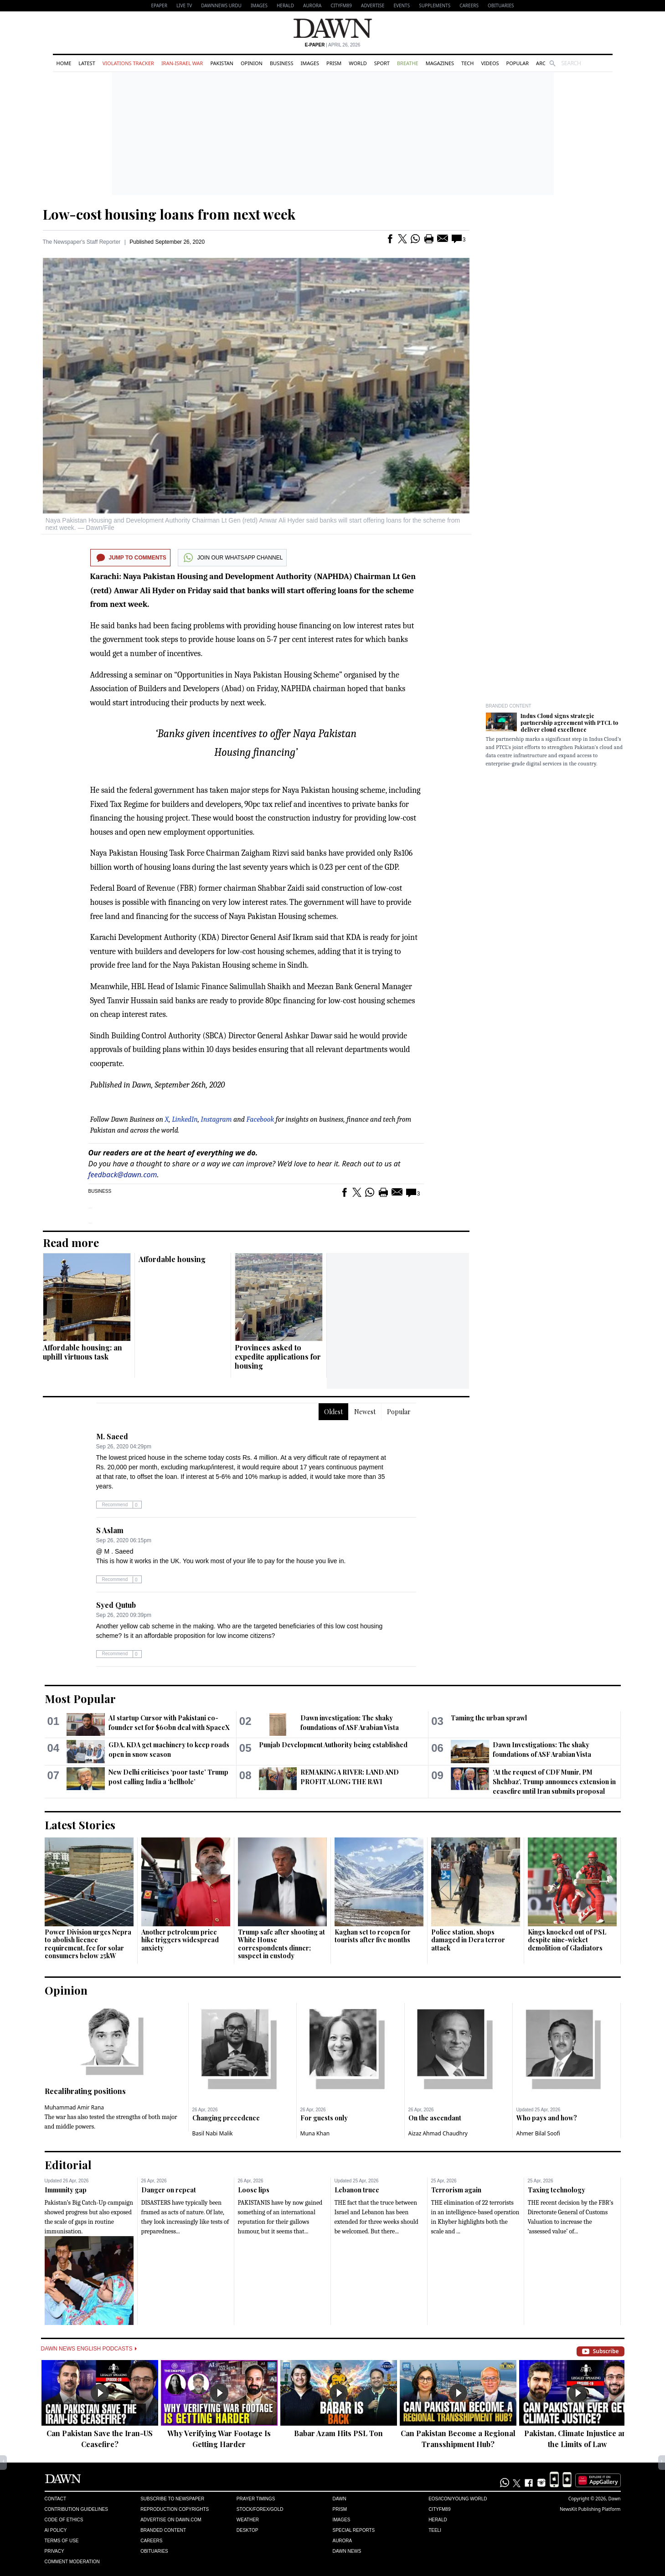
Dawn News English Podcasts (89, 2348)
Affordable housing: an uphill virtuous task (82, 1352)
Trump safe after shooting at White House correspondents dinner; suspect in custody (281, 1944)
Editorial (68, 2164)
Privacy (54, 2551)
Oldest (333, 1411)
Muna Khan (315, 2133)
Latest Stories (80, 1824)
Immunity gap (66, 2190)
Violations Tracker (128, 63)
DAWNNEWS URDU (221, 5)
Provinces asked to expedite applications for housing (278, 1356)
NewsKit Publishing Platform (590, 2509)
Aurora (312, 5)
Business (282, 63)
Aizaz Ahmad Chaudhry (438, 2133)
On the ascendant (434, 2118)
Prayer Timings (256, 2498)
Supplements (434, 5)
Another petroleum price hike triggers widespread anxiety (180, 1940)
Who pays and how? (546, 2118)
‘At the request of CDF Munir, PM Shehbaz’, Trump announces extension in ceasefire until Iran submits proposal (554, 1782)
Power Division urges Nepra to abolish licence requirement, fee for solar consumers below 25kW (88, 1944)
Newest (365, 1411)
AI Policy (56, 2530)
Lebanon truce (357, 2190)
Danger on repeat (168, 2190)
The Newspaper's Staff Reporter (82, 242)
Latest (86, 63)
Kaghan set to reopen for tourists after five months (373, 1936)
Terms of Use (62, 2540)
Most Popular (80, 1698)
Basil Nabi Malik (212, 2133)
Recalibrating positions (85, 2091)
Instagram (216, 1119)
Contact (56, 2498)
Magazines (440, 63)
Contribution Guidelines (76, 2509)
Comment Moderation (72, 2561)
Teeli (434, 2530)
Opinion (252, 63)
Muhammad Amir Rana (74, 2107)
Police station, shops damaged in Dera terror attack (468, 1940)
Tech (467, 63)
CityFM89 (341, 5)
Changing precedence (226, 2118)
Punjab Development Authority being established (333, 1744)
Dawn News (346, 2551)
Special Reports (353, 2530)
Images (259, 5)
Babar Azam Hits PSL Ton (338, 2433)
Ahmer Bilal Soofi (538, 2133)
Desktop (247, 2530)
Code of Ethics (64, 2519)
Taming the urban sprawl (489, 1718)
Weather (248, 2519)
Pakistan (221, 63)
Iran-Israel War (182, 63)
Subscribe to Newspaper (172, 2498)
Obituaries (501, 5)
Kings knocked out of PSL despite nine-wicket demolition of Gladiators (567, 1940)
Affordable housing (172, 1259)
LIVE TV (184, 5)
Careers (469, 5)
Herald (285, 5)
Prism (333, 63)
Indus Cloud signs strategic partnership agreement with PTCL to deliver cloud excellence (569, 722)
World (357, 63)
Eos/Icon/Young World (457, 2498)
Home (64, 63)
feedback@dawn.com (122, 1175)
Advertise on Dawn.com (170, 2519)
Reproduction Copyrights (174, 2509)
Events (401, 5)
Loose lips (253, 2190)
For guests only (324, 2118)
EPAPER (159, 5)
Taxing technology (556, 2190)
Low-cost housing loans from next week (169, 214)
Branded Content (508, 705)
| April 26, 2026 (333, 44)
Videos (490, 63)
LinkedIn (185, 1119)
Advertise (372, 5)
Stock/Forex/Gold (260, 2509)
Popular (517, 63)
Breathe (407, 63)
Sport (382, 63)
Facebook (260, 1119)
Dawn (339, 2498)
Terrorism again (456, 2190)
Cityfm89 (439, 2509)
